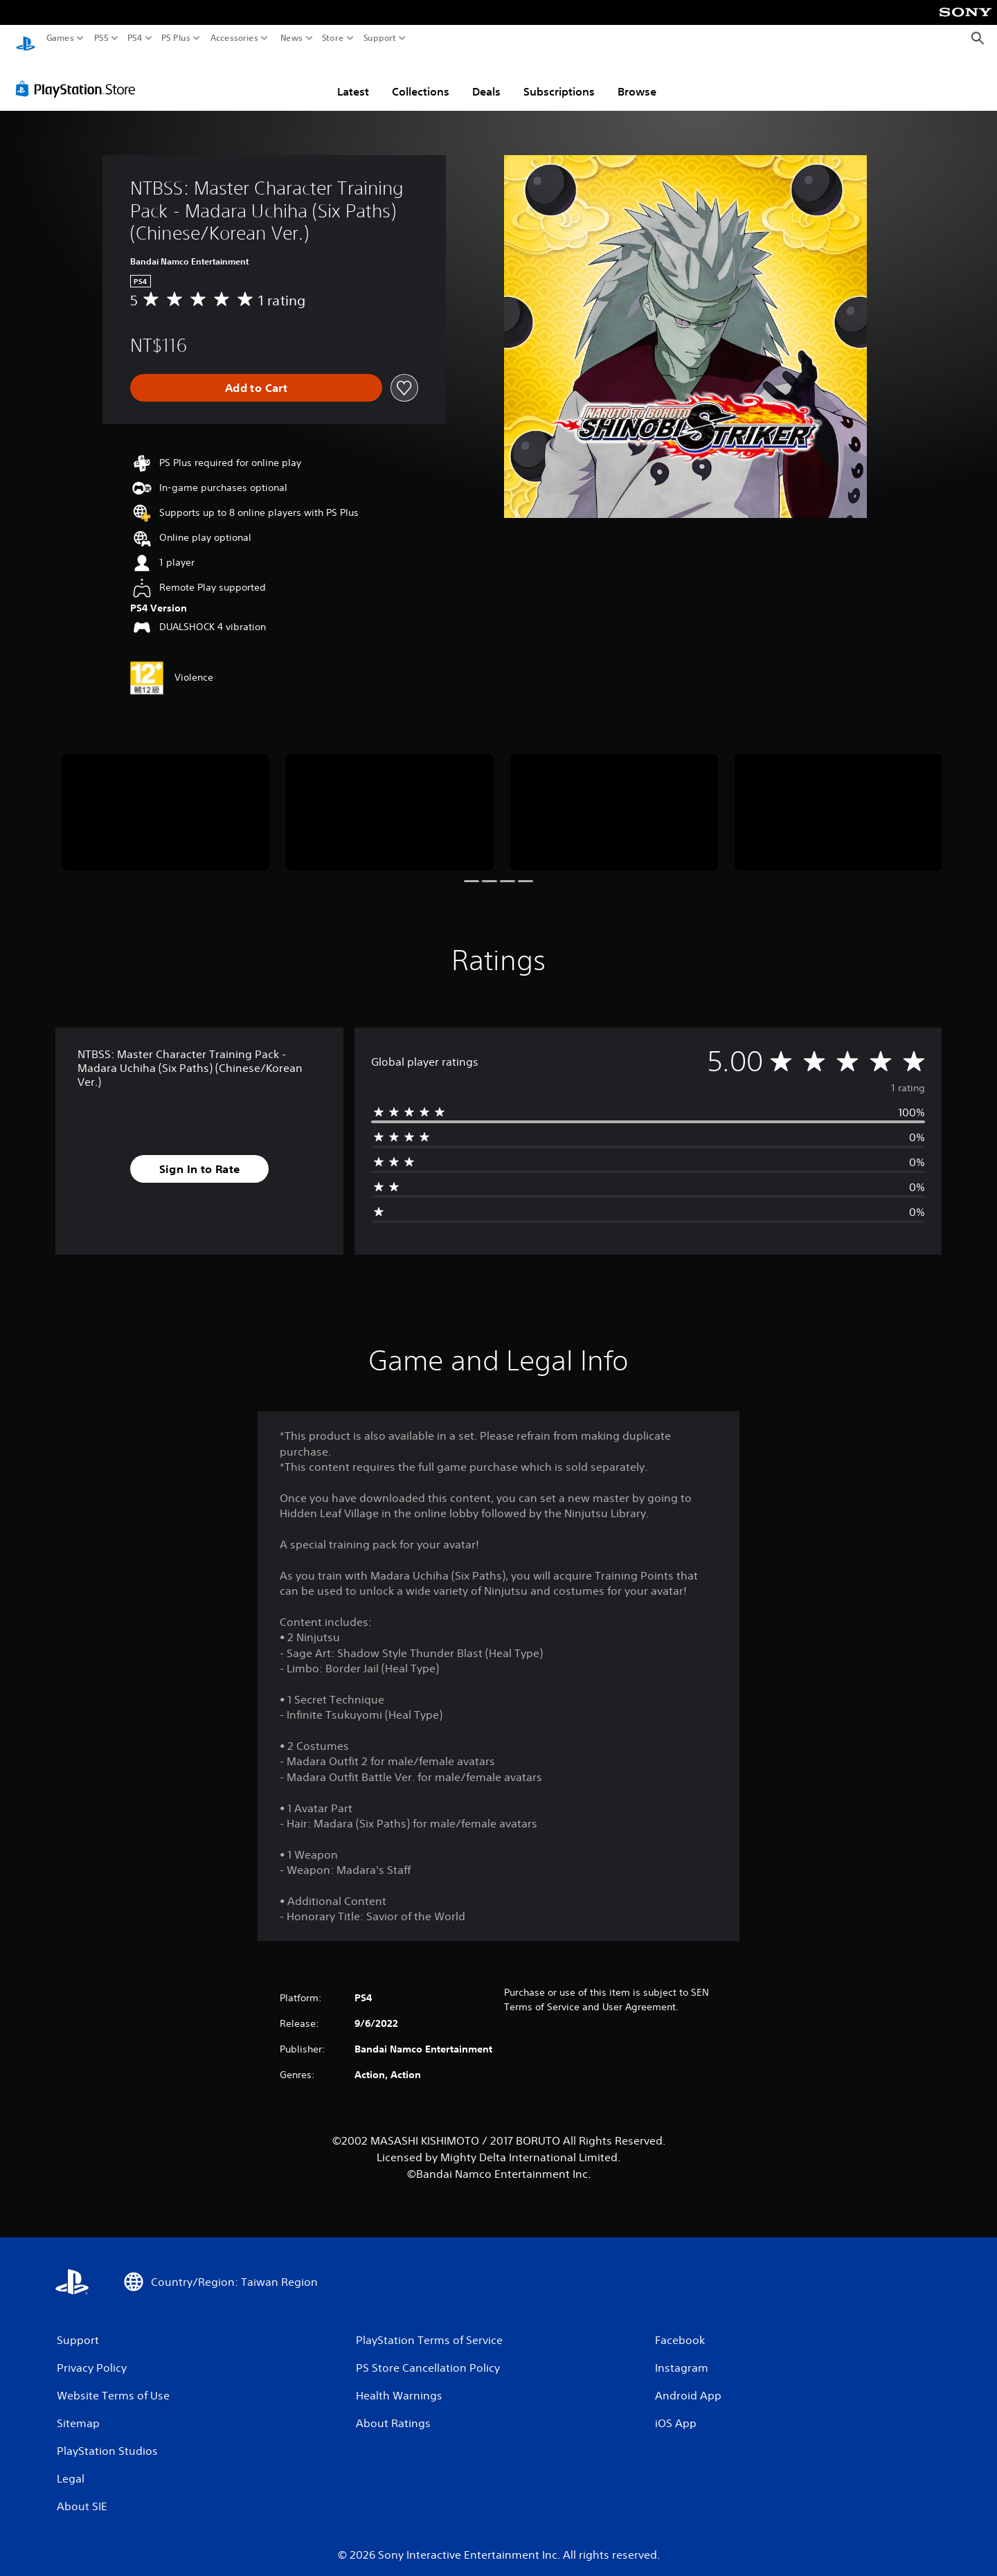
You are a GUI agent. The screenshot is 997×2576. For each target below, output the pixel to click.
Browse (637, 78)
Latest (353, 78)
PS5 (101, 38)
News (291, 38)
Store (333, 38)
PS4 (135, 38)
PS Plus (175, 38)
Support (380, 38)
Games (60, 38)
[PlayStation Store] (79, 75)
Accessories (234, 38)
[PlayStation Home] (25, 38)
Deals (486, 78)
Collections (420, 78)
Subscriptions (559, 78)
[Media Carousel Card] (165, 799)
